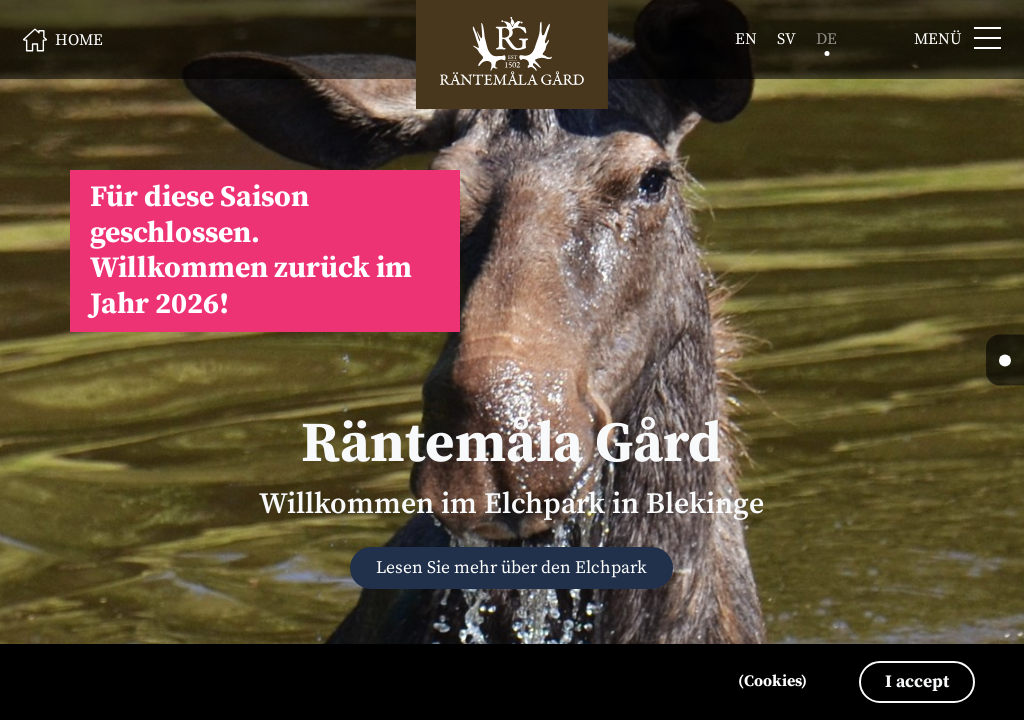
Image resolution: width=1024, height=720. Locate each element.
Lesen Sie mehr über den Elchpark (511, 568)
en (746, 39)
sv (786, 39)
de (826, 39)
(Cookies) (772, 681)
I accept (917, 682)
